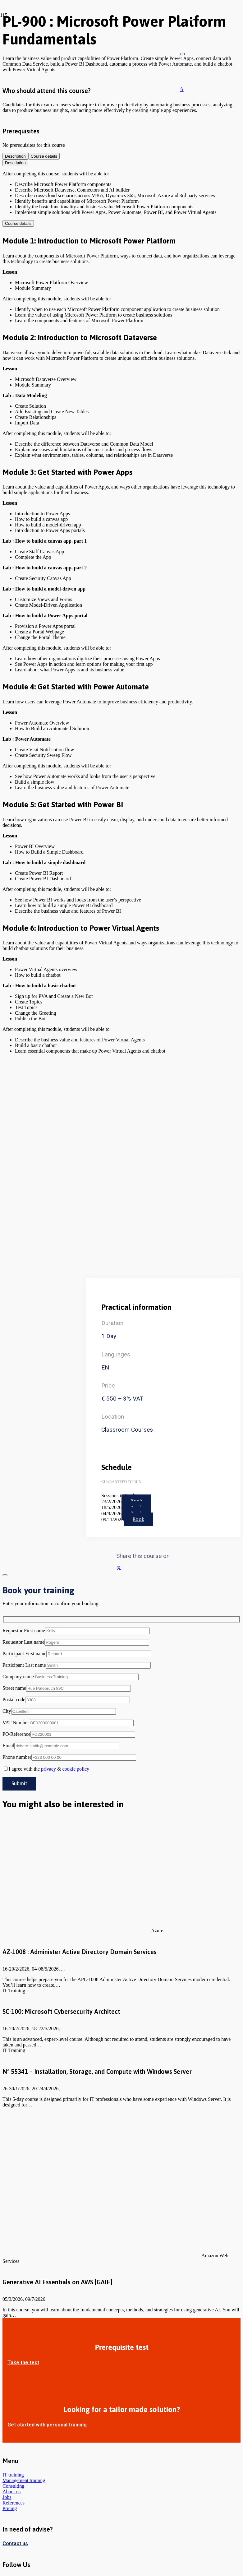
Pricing (9, 2508)
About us (11, 2491)
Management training (23, 2480)
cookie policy (75, 1769)
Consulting (13, 2486)
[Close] (190, 20)
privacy (48, 1769)
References (13, 2502)
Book (138, 1519)
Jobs (6, 2497)
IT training (13, 2474)
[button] (182, 53)
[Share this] (118, 1568)
